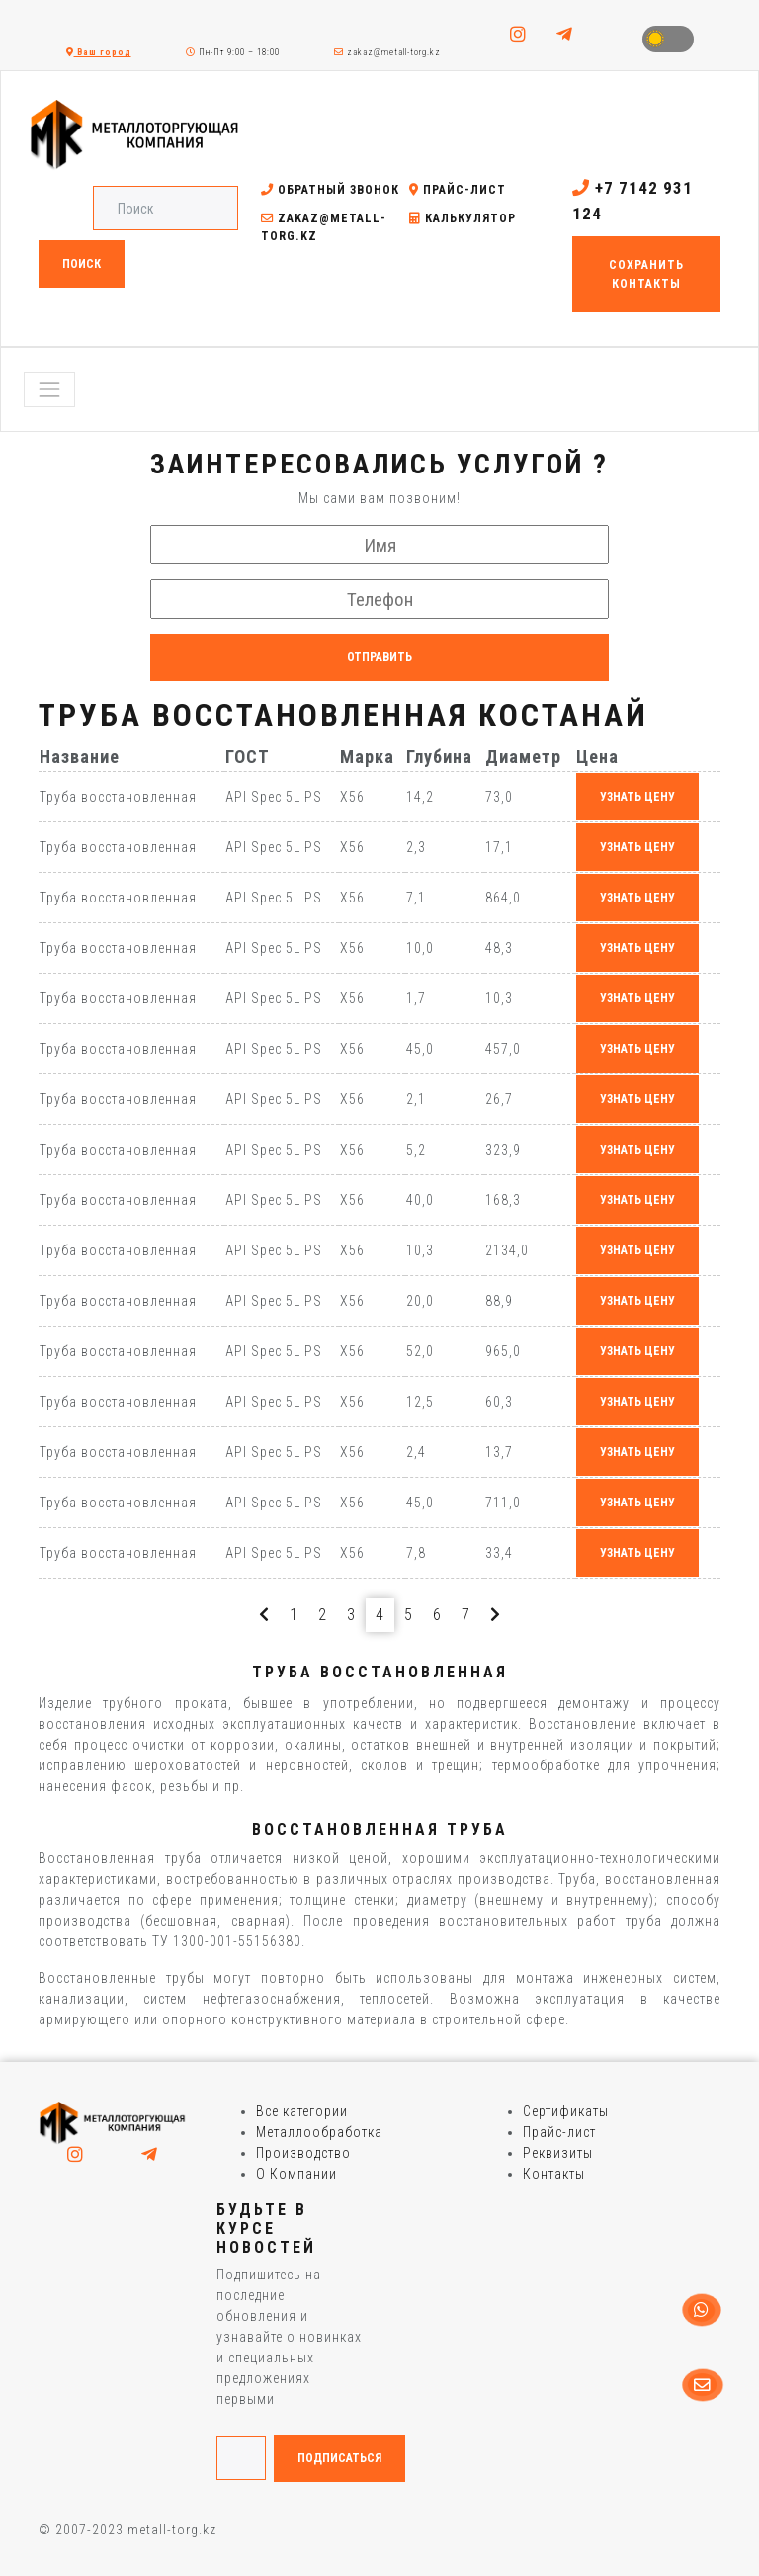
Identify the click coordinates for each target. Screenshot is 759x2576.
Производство (303, 2153)
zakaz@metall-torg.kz (387, 52)
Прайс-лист (457, 190)
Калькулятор (462, 218)
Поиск (81, 264)
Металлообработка (319, 2132)
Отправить (379, 657)
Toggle (668, 39)
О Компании (296, 2174)
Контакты (554, 2174)
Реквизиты (558, 2153)
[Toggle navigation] (49, 389)
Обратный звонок (330, 190)
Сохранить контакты (646, 274)
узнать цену (637, 797)
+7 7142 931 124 (632, 200)
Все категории (302, 2111)
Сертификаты (566, 2111)
